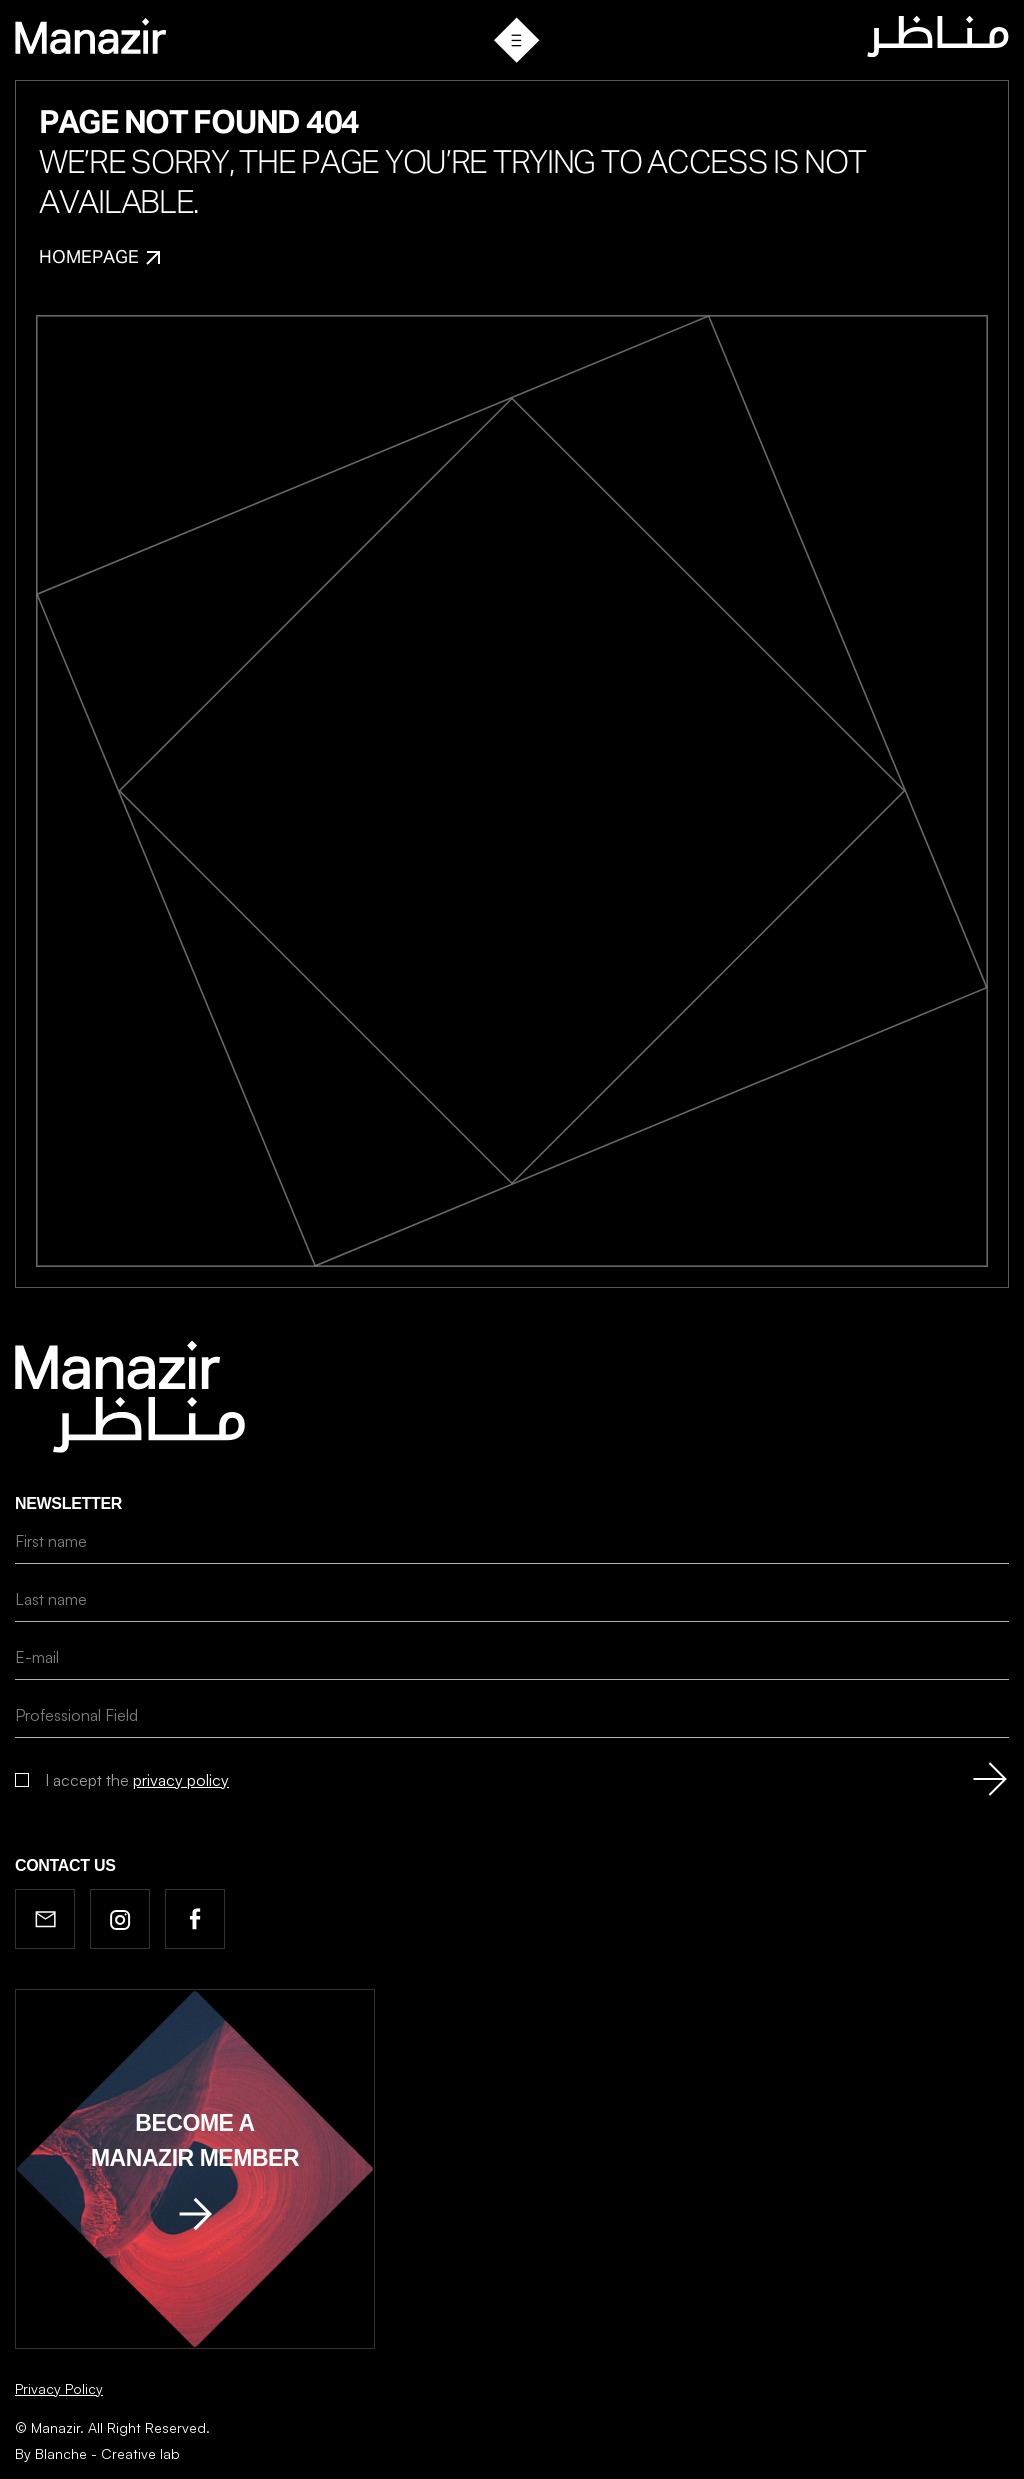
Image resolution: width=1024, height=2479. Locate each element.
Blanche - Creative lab (107, 2453)
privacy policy (181, 1780)
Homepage (99, 258)
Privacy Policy (59, 2388)
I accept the (137, 1780)
